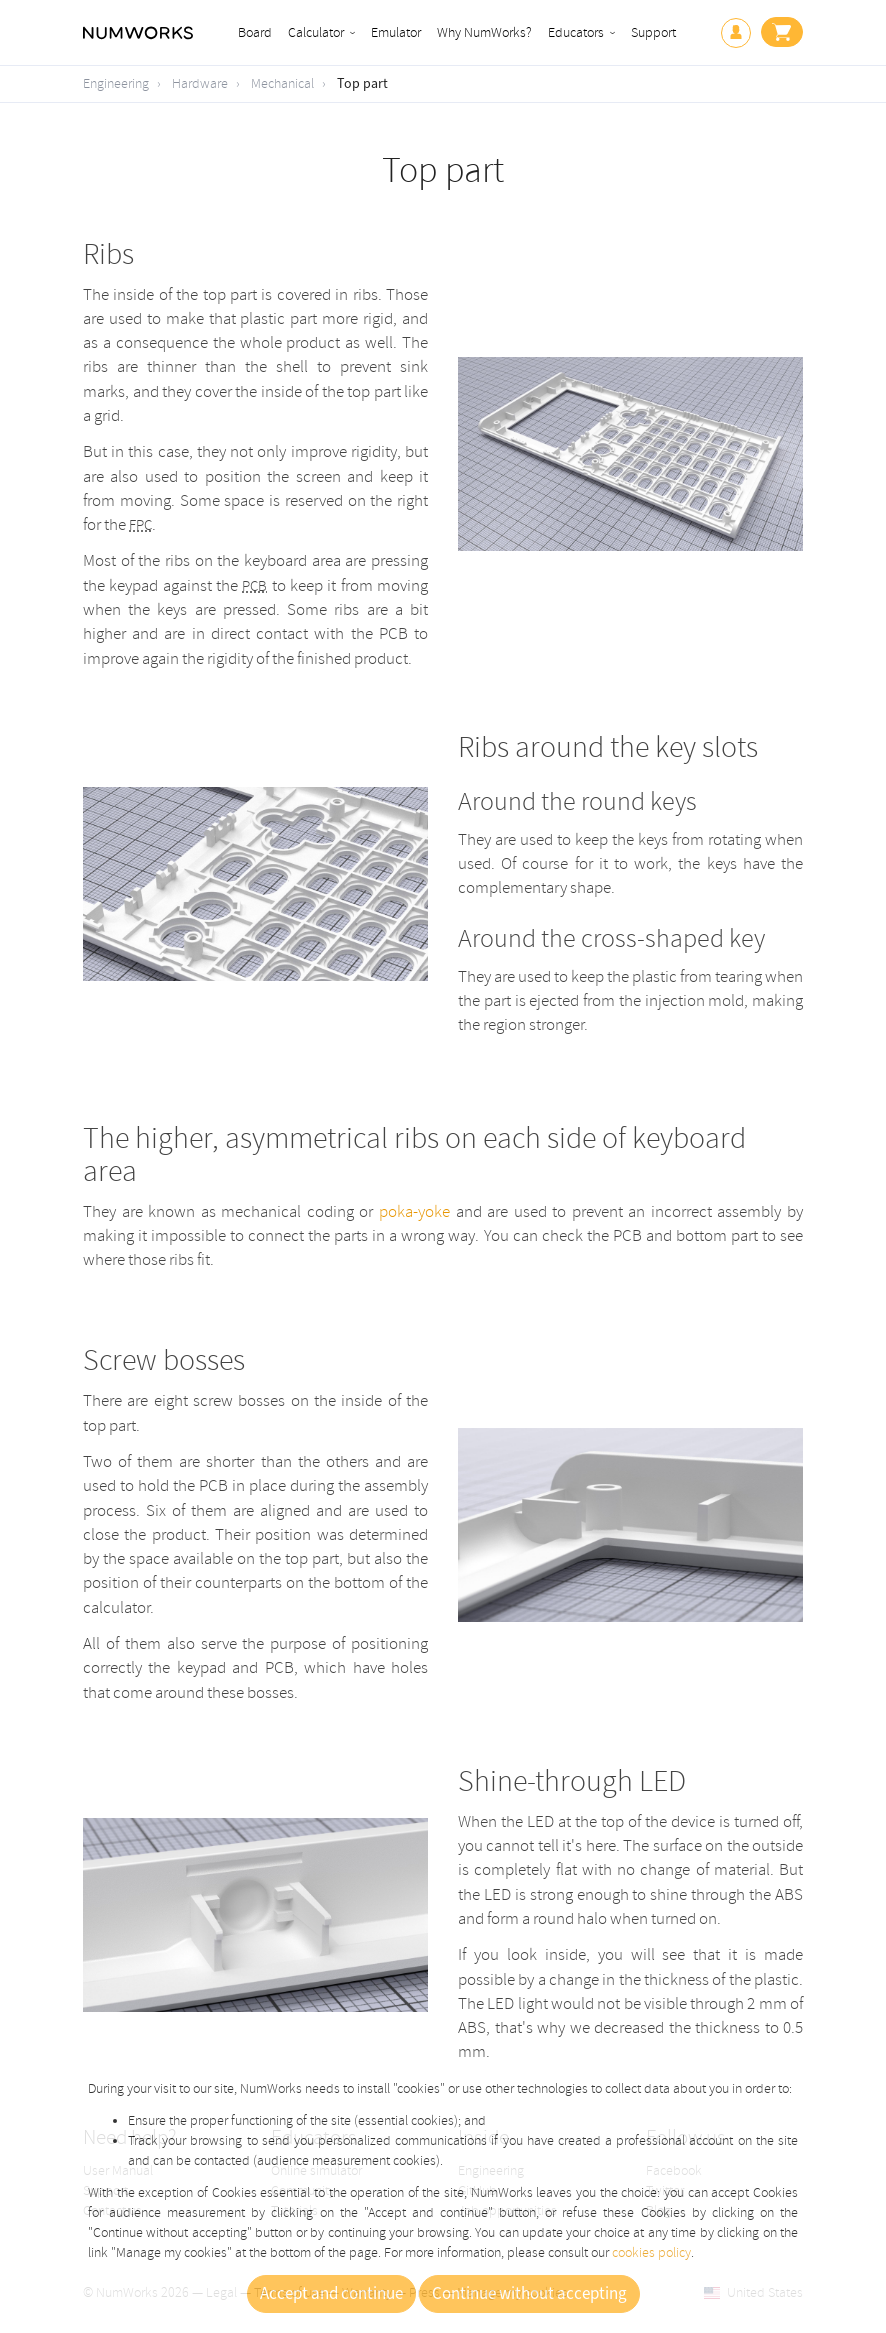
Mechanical (282, 83)
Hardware (200, 83)
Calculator (316, 32)
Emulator (396, 32)
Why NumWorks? (484, 32)
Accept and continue (331, 2294)
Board (255, 32)
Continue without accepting (529, 2294)
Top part (362, 84)
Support (653, 32)
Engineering (116, 83)
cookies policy (651, 2252)
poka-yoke (414, 1211)
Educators (576, 32)
